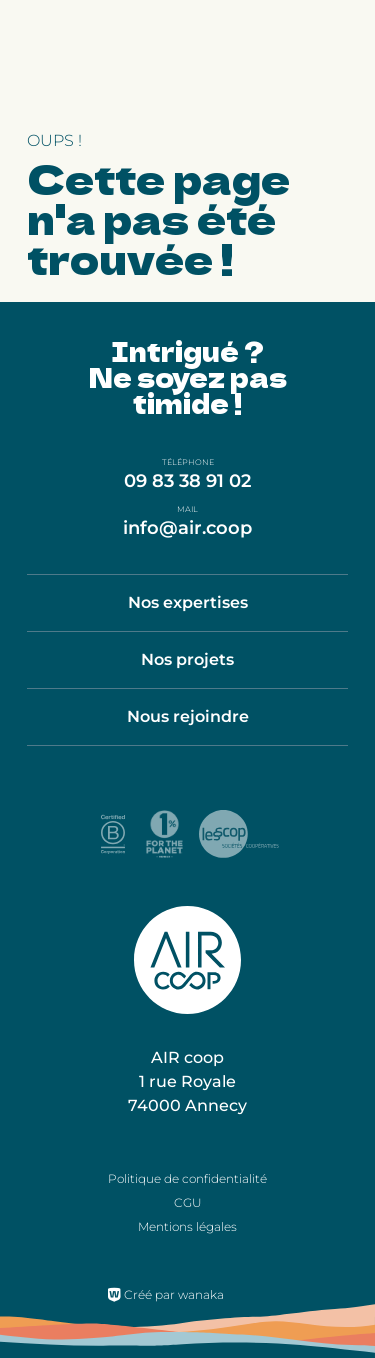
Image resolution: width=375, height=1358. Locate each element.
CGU (188, 1202)
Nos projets (187, 659)
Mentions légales (187, 1226)
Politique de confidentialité (187, 1178)
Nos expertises (188, 602)
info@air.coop (187, 528)
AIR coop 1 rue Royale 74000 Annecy (187, 1081)
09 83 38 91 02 (187, 481)
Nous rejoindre (188, 716)
